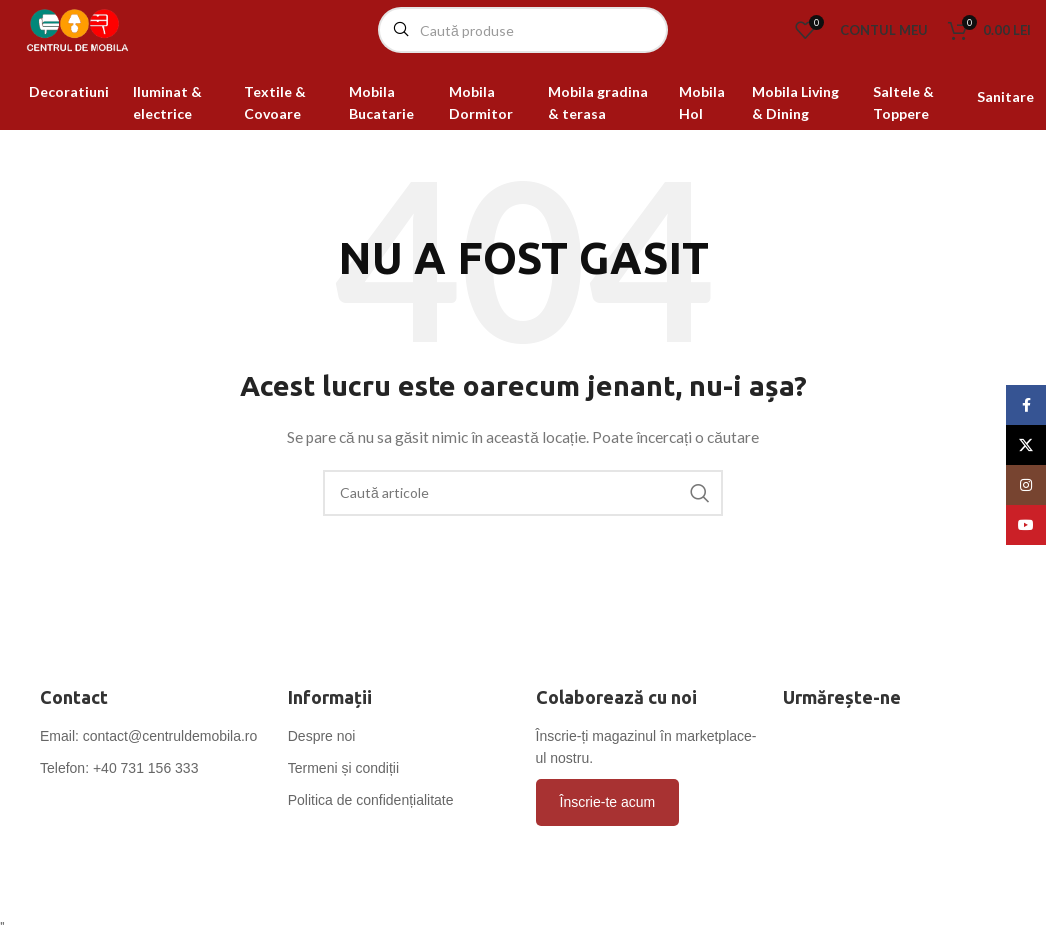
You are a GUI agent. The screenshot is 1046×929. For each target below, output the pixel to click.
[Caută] (523, 45)
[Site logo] (115, 43)
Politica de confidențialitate (371, 830)
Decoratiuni (69, 121)
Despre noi (322, 766)
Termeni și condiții (343, 798)
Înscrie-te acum (608, 832)
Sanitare (1005, 126)
